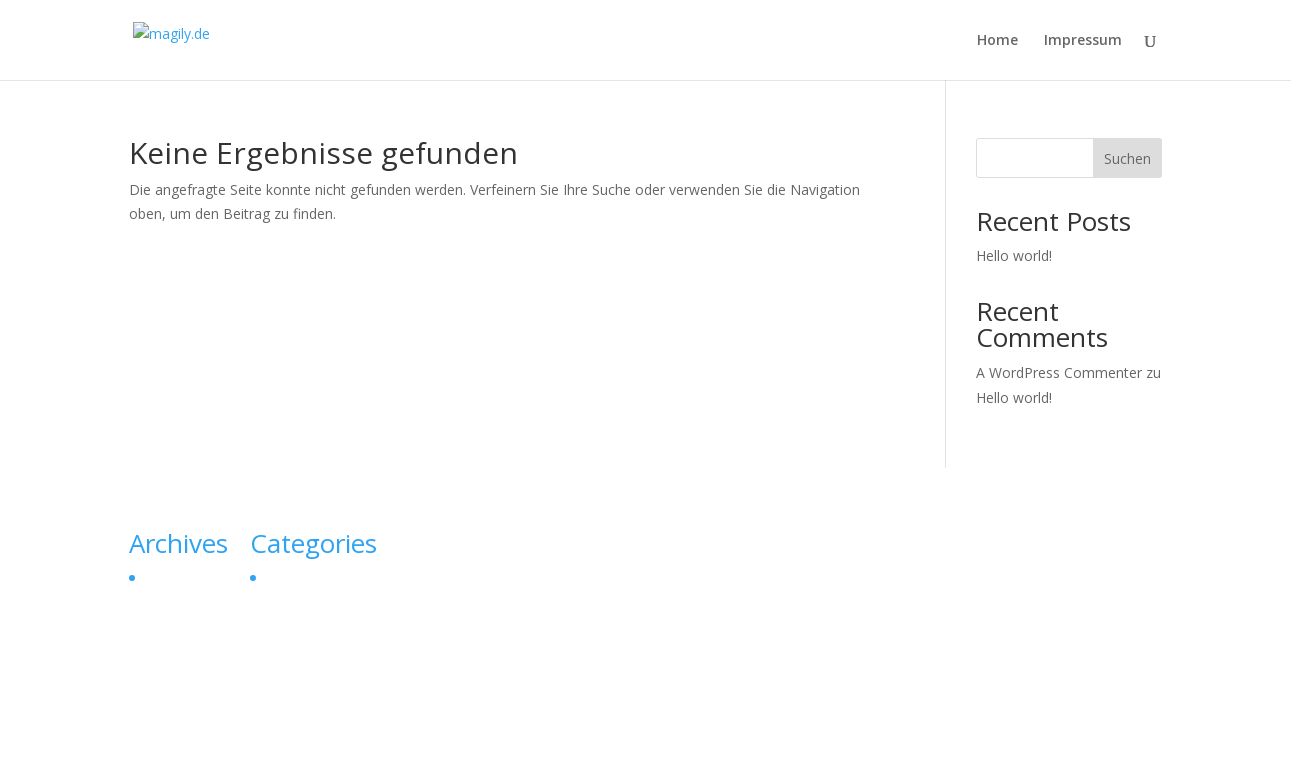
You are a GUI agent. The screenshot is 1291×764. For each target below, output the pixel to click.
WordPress (468, 737)
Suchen (1127, 158)
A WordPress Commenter (1059, 372)
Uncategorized (311, 577)
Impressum (1083, 41)
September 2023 (196, 577)
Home (997, 41)
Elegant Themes (272, 737)
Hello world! (1014, 255)
